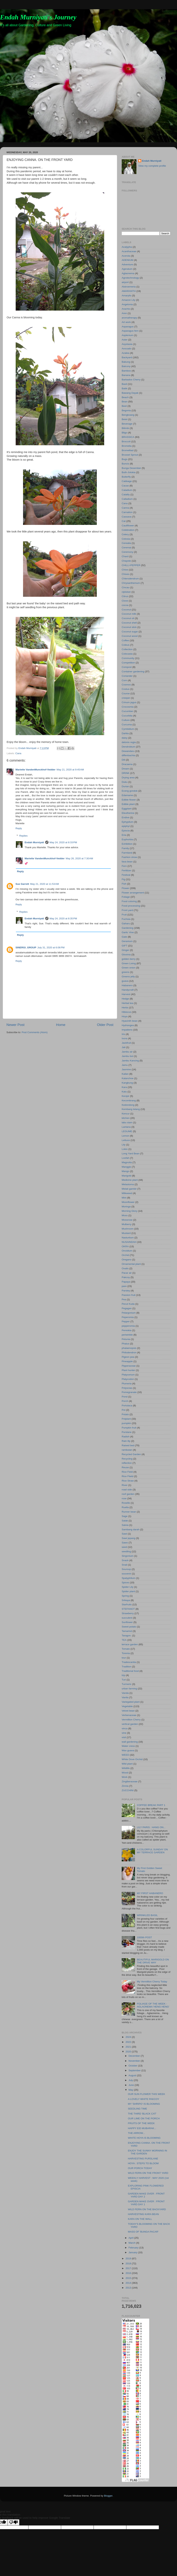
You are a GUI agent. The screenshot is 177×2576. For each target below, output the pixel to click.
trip (123, 1675)
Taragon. (126, 1635)
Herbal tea (127, 1003)
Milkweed (127, 1193)
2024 (129, 2037)
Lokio (125, 1149)
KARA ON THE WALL (140, 2219)
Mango (125, 1171)
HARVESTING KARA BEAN (143, 2214)
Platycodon (128, 1379)
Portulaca (127, 1405)
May (131, 2089)
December (135, 2055)
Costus (125, 689)
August (133, 2075)
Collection (127, 649)
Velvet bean (128, 1710)
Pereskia (126, 1330)
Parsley (126, 1290)
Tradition (126, 1666)
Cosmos (126, 684)
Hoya (125, 1016)
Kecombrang (129, 1100)
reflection (127, 1463)
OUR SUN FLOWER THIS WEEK (146, 2094)
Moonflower (128, 1202)
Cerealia (126, 543)
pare (124, 1286)
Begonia (126, 410)
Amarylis (126, 295)
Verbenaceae (129, 1715)
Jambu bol (127, 1056)
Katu (124, 1091)
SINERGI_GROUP (25, 947)
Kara (124, 1087)
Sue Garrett (22, 884)
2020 (129, 2051)
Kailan (125, 1073)
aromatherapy (129, 317)
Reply (18, 828)
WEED (125, 1754)
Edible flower (129, 799)
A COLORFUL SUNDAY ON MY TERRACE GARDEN (152, 1851)
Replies (23, 835)
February (134, 2247)
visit (124, 1737)
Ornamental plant (131, 1264)
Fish (124, 883)
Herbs (125, 1007)
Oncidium (127, 1250)
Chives (125, 574)
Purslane (126, 1432)
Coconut (126, 609)
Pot (123, 1410)
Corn (124, 680)
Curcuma (127, 724)
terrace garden (130, 1644)
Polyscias (127, 1388)
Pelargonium (129, 1312)
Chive (125, 569)
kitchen (126, 1118)
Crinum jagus (129, 702)
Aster (125, 339)
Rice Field (127, 1471)
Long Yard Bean (130, 1153)
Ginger (125, 950)
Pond (125, 1396)
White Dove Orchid (132, 1759)
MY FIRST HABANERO (150, 1893)
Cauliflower (128, 525)
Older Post (105, 1025)
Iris (123, 1034)
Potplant (126, 1418)
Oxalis (125, 1268)
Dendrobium (128, 746)
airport (125, 282)
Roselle (126, 1502)
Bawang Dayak (130, 392)
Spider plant (128, 1591)
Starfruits (127, 1604)
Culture (126, 720)
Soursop (126, 1569)
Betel (124, 419)
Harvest (126, 994)
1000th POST (144, 1937)
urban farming (129, 1688)
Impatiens (127, 1029)
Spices (125, 1582)
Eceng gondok (130, 790)
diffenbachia (128, 755)
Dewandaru (128, 751)
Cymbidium (128, 729)
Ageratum (127, 269)
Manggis (126, 1166)
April (131, 2237)
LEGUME (127, 1131)
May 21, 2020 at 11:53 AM (44, 884)
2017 (129, 2268)
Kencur (126, 1113)
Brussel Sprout (130, 454)
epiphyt (126, 826)
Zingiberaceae (130, 1781)
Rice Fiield (127, 1476)
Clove (125, 600)
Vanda (125, 1693)
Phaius (125, 1343)
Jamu (125, 1065)
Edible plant (128, 804)
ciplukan (126, 591)
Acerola (126, 255)
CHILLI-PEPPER (131, 565)
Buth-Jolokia (128, 472)
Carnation (127, 512)
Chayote (126, 560)
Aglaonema (128, 273)
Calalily (126, 494)
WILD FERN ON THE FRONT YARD (148, 2173)
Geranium (127, 941)
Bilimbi (125, 428)
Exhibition (127, 843)
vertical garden (130, 1724)
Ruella (125, 1507)
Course (126, 693)
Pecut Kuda (128, 1304)
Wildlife (126, 1768)
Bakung (126, 361)
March (132, 2242)
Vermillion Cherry (131, 1719)
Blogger (108, 2495)
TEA (124, 1640)
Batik (124, 388)
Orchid (125, 1255)
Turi (124, 1679)
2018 (129, 2263)
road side (127, 1489)
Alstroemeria (129, 286)
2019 (129, 2258)
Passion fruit (128, 1295)
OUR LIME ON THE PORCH (144, 2118)
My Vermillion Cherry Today (152, 1981)
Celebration (128, 530)
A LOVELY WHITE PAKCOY (143, 2099)
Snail (124, 1564)
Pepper (126, 1321)
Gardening (127, 928)
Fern (124, 866)
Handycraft (128, 989)
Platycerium (128, 1374)
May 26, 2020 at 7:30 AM (79, 858)
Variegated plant (131, 1701)
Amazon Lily (128, 300)
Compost (127, 667)
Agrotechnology (130, 277)
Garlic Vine (128, 932)
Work (124, 1777)
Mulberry (126, 1224)
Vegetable (127, 1706)
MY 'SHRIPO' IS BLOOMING (144, 2103)
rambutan (127, 1449)
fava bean (127, 861)
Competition (128, 662)
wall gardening (130, 1741)
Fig (123, 879)
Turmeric (126, 1684)
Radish (125, 1436)
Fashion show (129, 857)
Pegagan (127, 1308)
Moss (125, 1215)
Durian (125, 786)
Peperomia (128, 1317)
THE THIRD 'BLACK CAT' (142, 2113)
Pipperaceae (129, 1365)
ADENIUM (127, 260)
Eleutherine (128, 813)
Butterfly (126, 476)
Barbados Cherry (131, 379)
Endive (125, 817)
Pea (124, 1299)
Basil (124, 384)
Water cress (128, 1746)
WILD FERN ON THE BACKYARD (147, 2209)
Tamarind (127, 1631)
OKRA (125, 1246)
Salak (125, 1520)
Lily (123, 1144)
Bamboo (126, 370)
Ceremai (126, 547)
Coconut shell (129, 622)
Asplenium (127, 335)
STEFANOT (128, 1609)
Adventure (127, 264)
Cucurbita (127, 715)
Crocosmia (128, 706)
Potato (125, 1414)
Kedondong (128, 1105)
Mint (124, 1197)
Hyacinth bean (130, 1020)
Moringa (126, 1206)
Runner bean (129, 1511)
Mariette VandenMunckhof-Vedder (35, 769)
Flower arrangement (133, 892)
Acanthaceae (129, 251)
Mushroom (127, 1228)
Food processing (131, 905)
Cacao (125, 485)
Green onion (128, 967)
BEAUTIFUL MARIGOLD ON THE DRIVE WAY (153, 1961)
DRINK (125, 773)
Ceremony (127, 552)
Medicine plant (130, 1180)
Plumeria (126, 1383)
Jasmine (126, 1069)
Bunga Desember (131, 468)
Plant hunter (128, 1370)
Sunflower (127, 1622)
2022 (129, 2042)
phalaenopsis (129, 1348)
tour (124, 1657)
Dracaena (127, 764)
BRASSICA (128, 437)
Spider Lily (127, 1587)
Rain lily (126, 1441)
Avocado (126, 348)
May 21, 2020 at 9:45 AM (70, 769)
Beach (125, 397)
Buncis (125, 463)
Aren (124, 313)
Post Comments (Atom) (35, 1032)
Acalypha (127, 247)
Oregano (126, 1259)
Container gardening (133, 671)
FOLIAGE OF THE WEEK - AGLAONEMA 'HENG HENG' (153, 2005)
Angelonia (127, 304)
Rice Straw (128, 1480)
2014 (129, 2283)
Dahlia (125, 733)
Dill (123, 759)
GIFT (124, 945)
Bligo (124, 432)
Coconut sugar (130, 631)
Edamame (127, 795)
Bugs (124, 459)
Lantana (126, 1127)
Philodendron (129, 1352)
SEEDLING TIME (137, 2108)
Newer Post (15, 1025)
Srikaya (126, 1600)
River (125, 1485)
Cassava (126, 516)
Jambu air (127, 1051)
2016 (129, 2273)
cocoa (125, 605)
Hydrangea (128, 1025)
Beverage (127, 423)
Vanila (125, 1697)
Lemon (125, 1135)
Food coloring (129, 901)
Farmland (127, 852)
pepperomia (128, 1325)
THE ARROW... (136, 2133)
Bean (125, 401)
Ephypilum (127, 821)
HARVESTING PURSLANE (143, 2158)
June (132, 2085)
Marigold (126, 1175)
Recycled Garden (131, 1454)
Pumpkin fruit (129, 1427)
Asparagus (128, 326)
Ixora (124, 1038)
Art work (126, 322)
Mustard (126, 1233)
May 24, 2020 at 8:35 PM (63, 918)
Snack (125, 1560)
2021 (129, 2046)
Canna (125, 507)
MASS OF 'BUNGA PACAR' (143, 2231)
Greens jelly (128, 976)
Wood (125, 1772)
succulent (127, 1617)
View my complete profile (152, 165)
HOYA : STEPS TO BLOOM (143, 2163)
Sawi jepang (128, 1538)
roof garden (128, 1494)
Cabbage (127, 481)
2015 (129, 2278)
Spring (125, 1595)
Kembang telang (131, 1109)
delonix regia (129, 742)
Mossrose (127, 1219)
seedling (126, 1551)
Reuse (125, 1467)
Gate (124, 936)
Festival (126, 875)
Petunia (126, 1339)
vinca (125, 1728)
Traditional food (130, 1671)
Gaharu (126, 923)
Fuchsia (126, 919)
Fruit (124, 914)
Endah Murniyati (34, 842)
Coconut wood (130, 636)
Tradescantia (129, 1662)
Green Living (129, 963)
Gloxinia (126, 954)
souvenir (126, 1573)
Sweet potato (129, 1626)
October (133, 2065)
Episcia (126, 830)
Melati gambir (129, 1188)
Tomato (126, 1648)
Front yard (127, 910)
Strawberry (128, 1613)
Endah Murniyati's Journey (38, 17)
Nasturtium (128, 1237)
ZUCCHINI (128, 1790)
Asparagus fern (130, 330)
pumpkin (126, 1423)
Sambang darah (130, 1529)
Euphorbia (127, 839)
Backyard (127, 357)
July (131, 2080)
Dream (125, 768)
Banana (126, 375)
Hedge (125, 998)
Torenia (126, 1653)
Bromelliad (127, 450)
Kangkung (127, 1082)
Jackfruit (126, 1042)
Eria (124, 835)
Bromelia (126, 446)
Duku (125, 782)
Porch (125, 1401)
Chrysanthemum (131, 583)
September (135, 2070)
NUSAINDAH (129, 1242)
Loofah (125, 1158)
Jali (123, 1047)
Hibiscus (126, 1012)
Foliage (126, 896)
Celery (125, 534)
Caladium (127, 490)
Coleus (125, 644)
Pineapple (127, 1361)
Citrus (125, 596)
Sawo (125, 1542)
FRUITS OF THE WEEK (141, 2123)
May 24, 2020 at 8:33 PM (63, 842)
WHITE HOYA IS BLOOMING (144, 2137)
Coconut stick (129, 627)
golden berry (129, 959)
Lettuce (126, 1140)
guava (125, 981)
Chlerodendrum (130, 578)
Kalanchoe (127, 1078)
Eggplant (126, 808)
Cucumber (127, 711)
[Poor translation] (13, 2522)
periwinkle (127, 1334)
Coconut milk (129, 613)
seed (124, 1547)
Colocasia (127, 653)
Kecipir (125, 1096)
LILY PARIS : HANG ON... (151, 1827)
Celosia (126, 538)
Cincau (125, 587)
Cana (18, 753)
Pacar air (127, 1272)
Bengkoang (128, 414)
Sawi (124, 1533)
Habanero (127, 985)
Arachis (126, 308)
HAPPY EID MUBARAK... (142, 2128)
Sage (125, 1516)
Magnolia (127, 1162)
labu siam (127, 1122)
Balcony (126, 366)
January (133, 2252)
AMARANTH (129, 291)
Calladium (127, 499)
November (135, 2060)
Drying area (128, 777)
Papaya (126, 1281)
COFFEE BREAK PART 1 (151, 1805)
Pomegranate (129, 1392)
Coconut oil (128, 618)
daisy (125, 737)
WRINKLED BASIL (147, 1915)
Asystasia (127, 344)
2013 (129, 2287)
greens (125, 972)
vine (124, 1732)
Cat (124, 521)
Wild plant (127, 1763)
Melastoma (128, 1184)
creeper (126, 698)
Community (128, 658)
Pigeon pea (128, 1357)
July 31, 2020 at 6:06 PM (51, 947)
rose (124, 1498)
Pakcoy (126, 1277)
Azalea (125, 353)
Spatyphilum (128, 1578)
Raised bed (128, 1445)
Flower (125, 888)
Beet (124, 406)
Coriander (127, 676)
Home (60, 1025)
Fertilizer (126, 870)
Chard (125, 556)
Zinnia (125, 1786)
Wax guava (128, 1750)
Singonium (127, 1556)
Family (125, 848)
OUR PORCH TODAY (140, 2168)
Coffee (125, 640)
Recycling (127, 1458)
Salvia (125, 1525)
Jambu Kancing (130, 1060)
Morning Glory (129, 1211)
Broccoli (126, 441)
